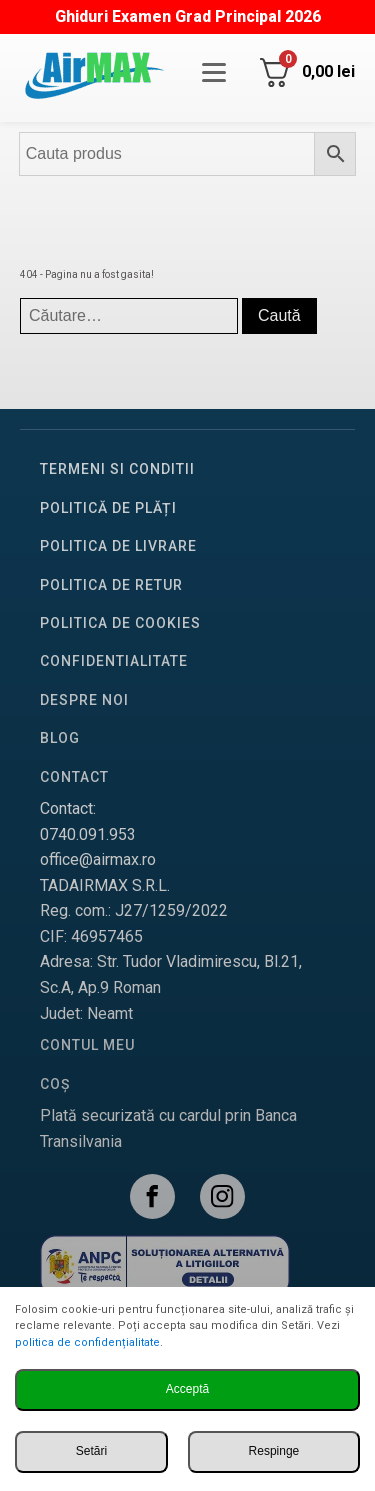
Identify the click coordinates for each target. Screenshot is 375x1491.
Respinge (274, 1451)
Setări (91, 1451)
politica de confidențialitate (87, 1342)
